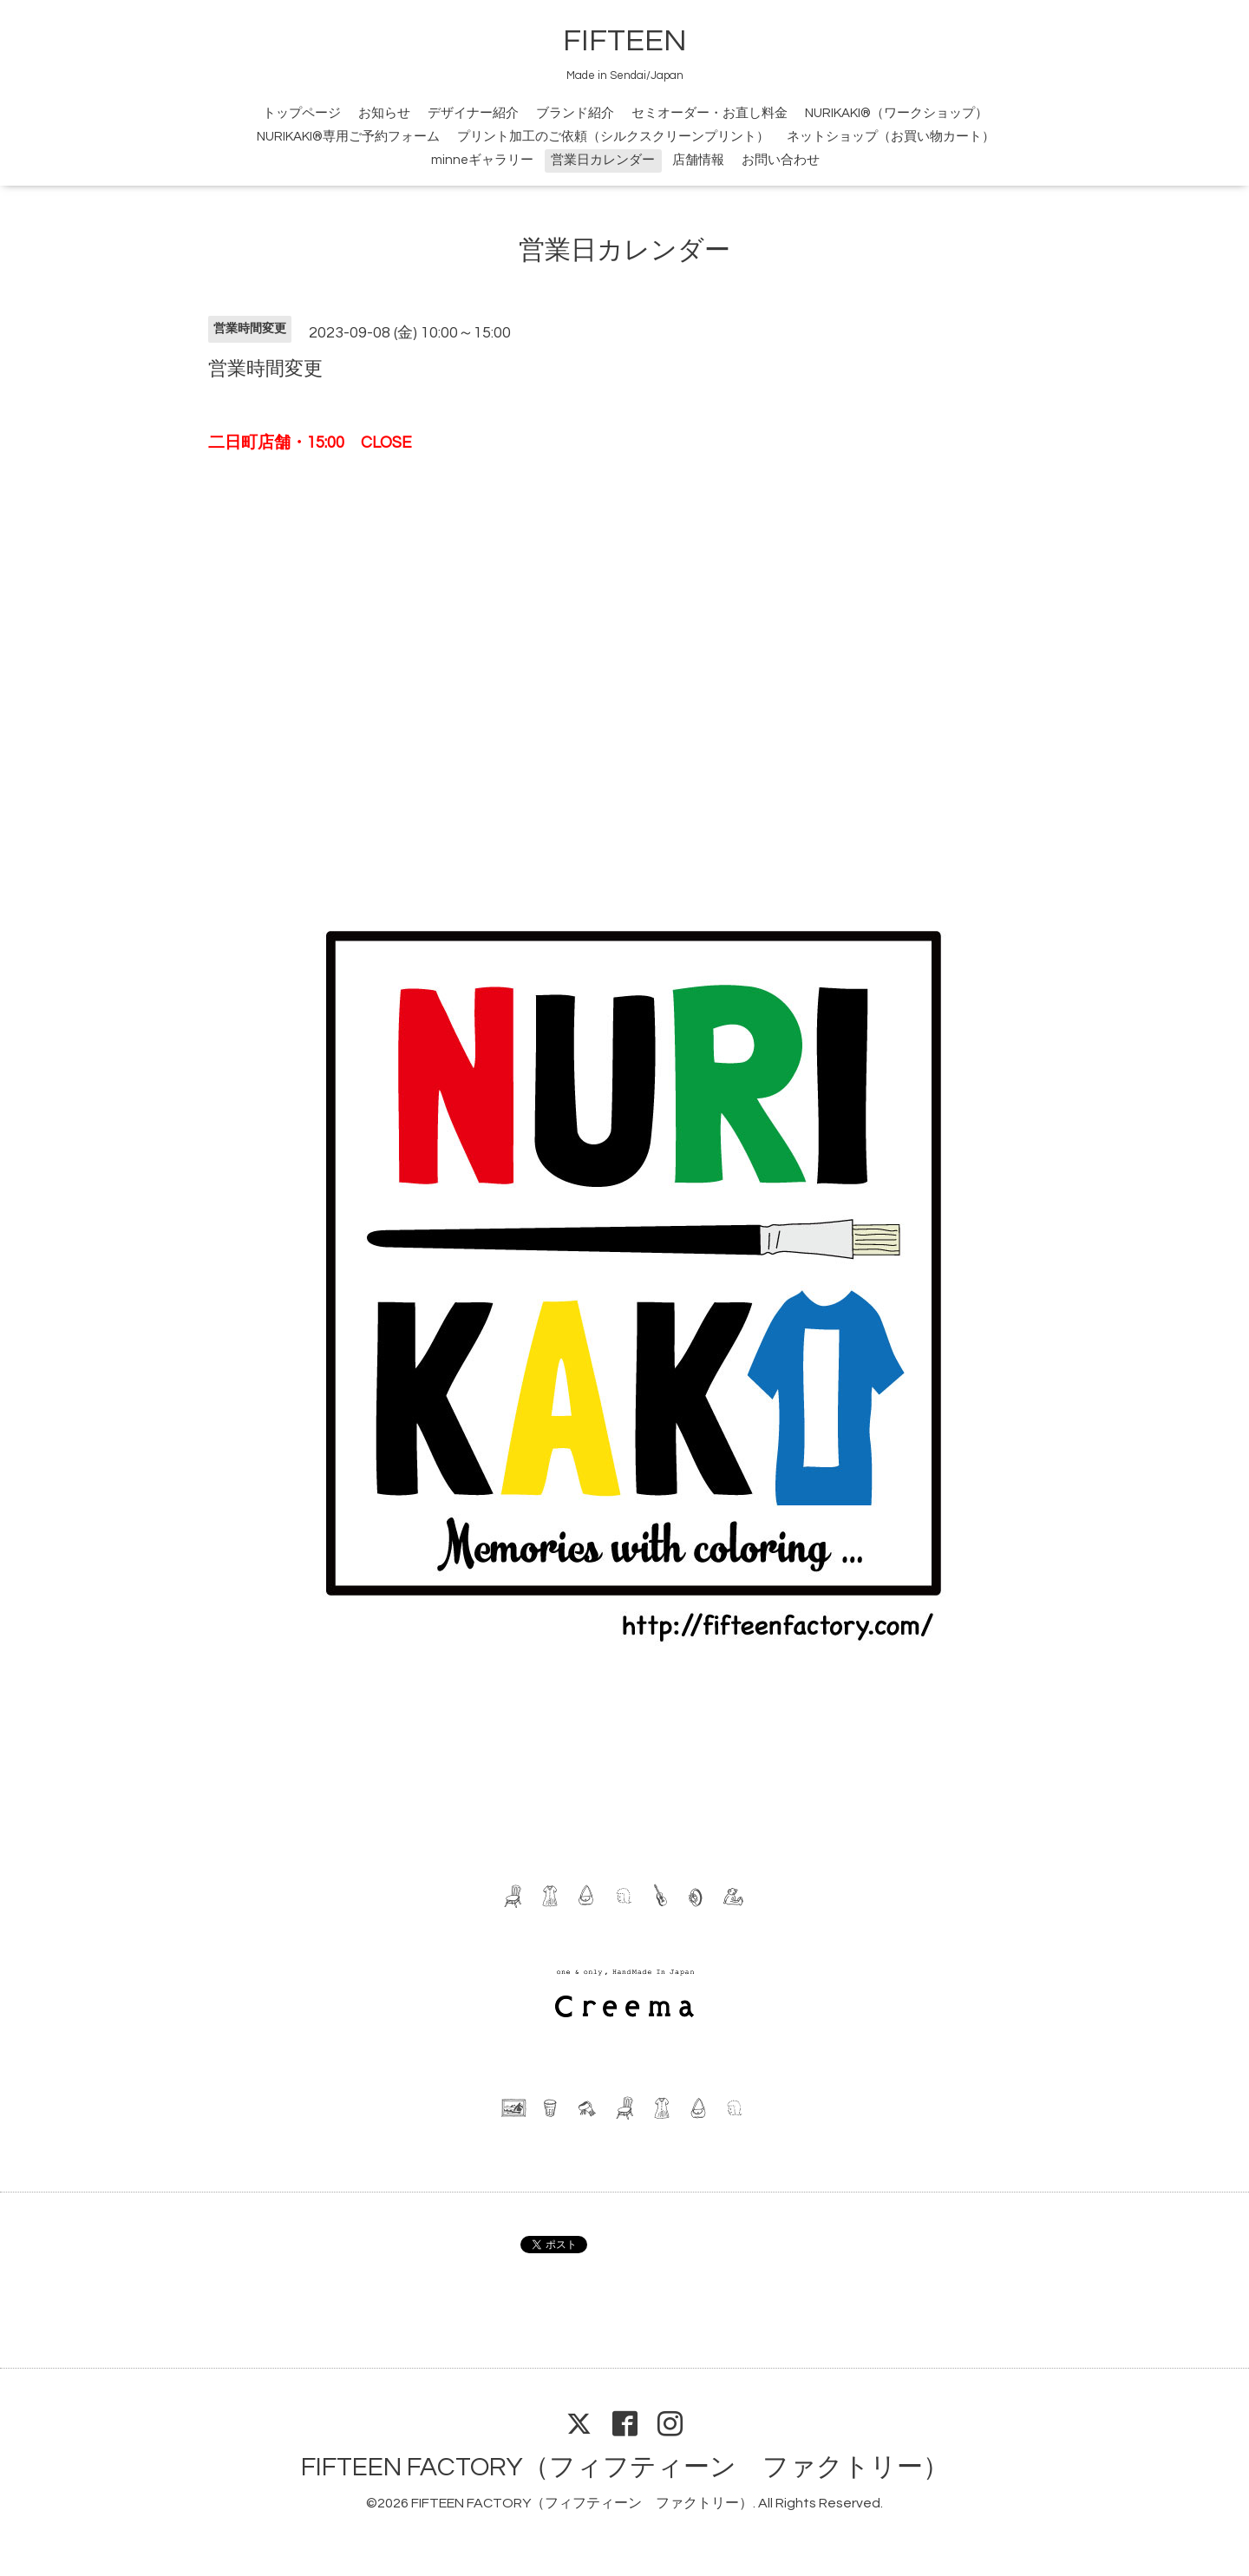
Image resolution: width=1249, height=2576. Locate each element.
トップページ (302, 113)
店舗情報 (698, 160)
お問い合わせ (781, 160)
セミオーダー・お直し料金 (709, 113)
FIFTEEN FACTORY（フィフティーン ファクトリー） (625, 2467)
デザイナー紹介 (473, 113)
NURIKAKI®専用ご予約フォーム (348, 136)
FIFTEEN (625, 40)
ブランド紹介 (575, 113)
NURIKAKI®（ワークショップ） (896, 113)
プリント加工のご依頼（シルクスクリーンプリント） (613, 136)
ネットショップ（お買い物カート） (891, 136)
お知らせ (384, 113)
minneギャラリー (482, 160)
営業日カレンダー (603, 160)
